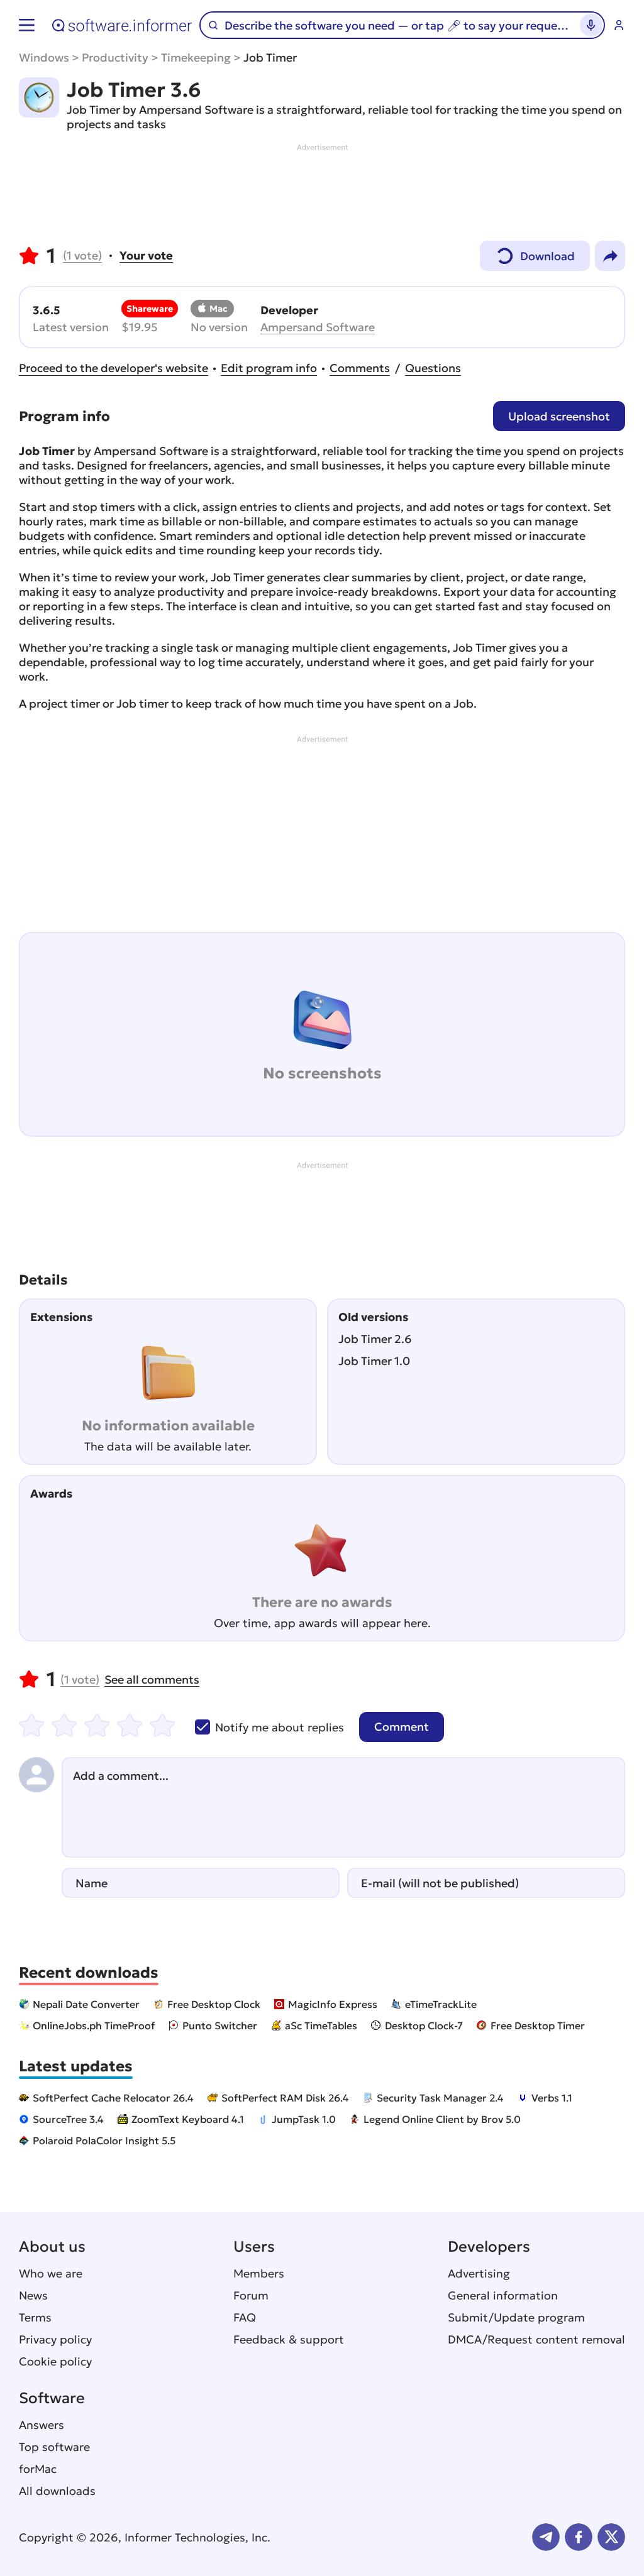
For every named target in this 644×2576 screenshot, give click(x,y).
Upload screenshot (559, 416)
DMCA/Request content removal (536, 2339)
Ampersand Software (317, 327)
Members (258, 2273)
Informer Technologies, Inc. (197, 2537)
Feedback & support (288, 2339)
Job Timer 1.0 (374, 1361)
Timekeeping (196, 57)
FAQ (244, 2317)
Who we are (50, 2273)
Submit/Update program (516, 2317)
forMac (38, 2469)
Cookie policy (55, 2361)
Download (535, 253)
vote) (82, 255)
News (33, 2295)
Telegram (546, 2537)
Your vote (146, 255)
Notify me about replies (269, 1727)
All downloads (57, 2491)
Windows (44, 57)
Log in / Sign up (619, 25)
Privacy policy (55, 2339)
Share (610, 256)
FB (578, 2537)
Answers (41, 2425)
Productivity (115, 57)
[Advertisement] (322, 191)
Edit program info (269, 368)
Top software (54, 2447)
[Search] (396, 25)
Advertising (479, 2273)
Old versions (373, 1317)
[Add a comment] (343, 1807)
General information (503, 2295)
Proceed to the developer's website (113, 368)
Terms (35, 2317)
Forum (251, 2295)
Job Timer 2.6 (375, 1339)
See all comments (151, 1679)
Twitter (611, 2537)
